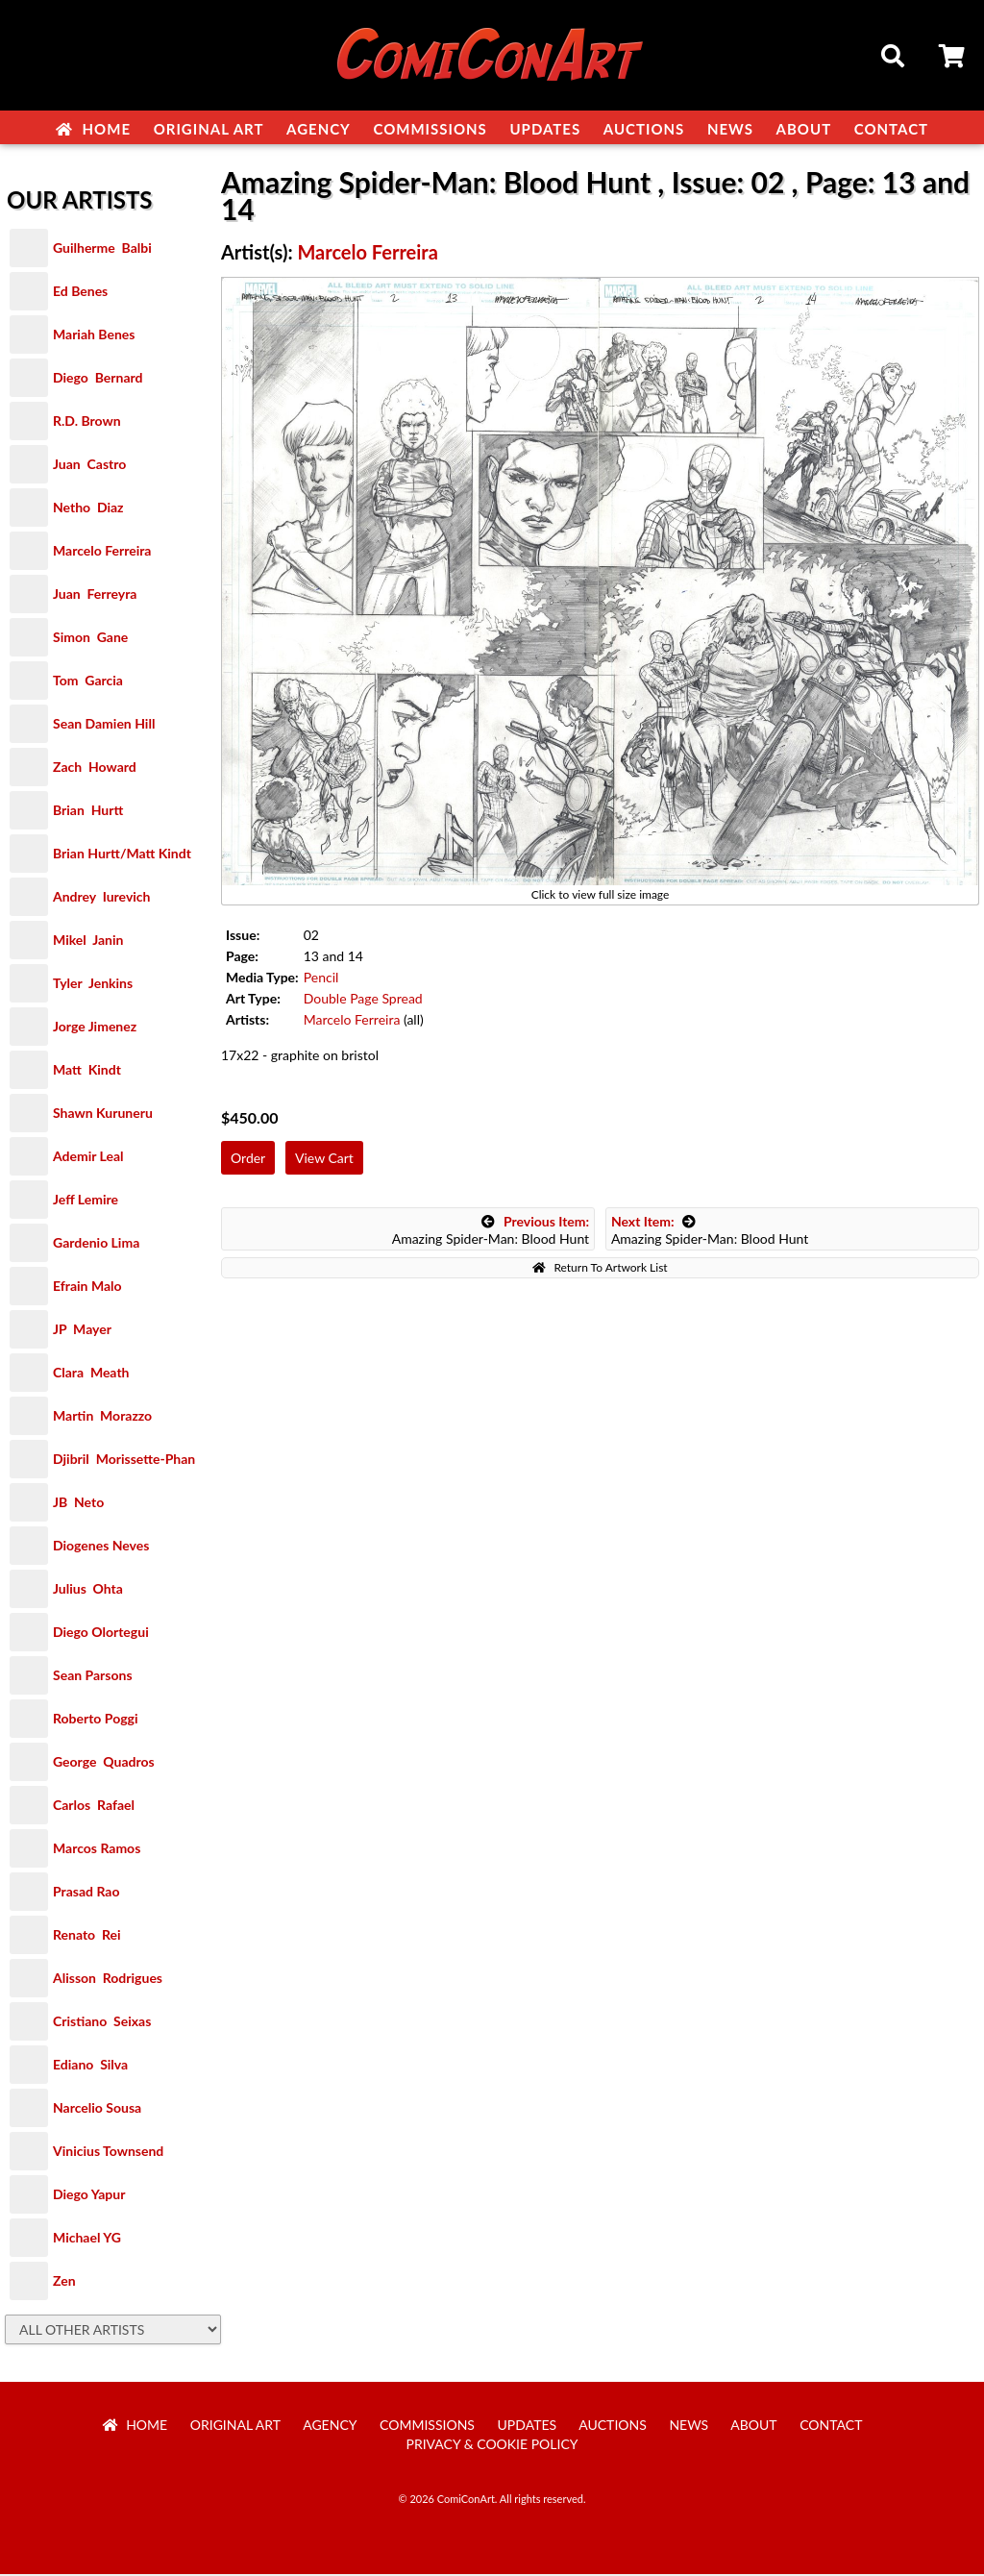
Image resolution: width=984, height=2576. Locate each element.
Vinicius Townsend (108, 2152)
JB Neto (78, 1504)
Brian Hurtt (88, 812)
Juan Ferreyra (94, 595)
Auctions (644, 128)
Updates (544, 128)
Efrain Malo (87, 1287)
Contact (891, 128)
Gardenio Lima (96, 1244)
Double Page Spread (363, 1000)
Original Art (209, 128)
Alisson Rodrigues (107, 1979)
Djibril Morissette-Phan (124, 1460)
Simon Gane (90, 639)
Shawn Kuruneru (103, 1114)
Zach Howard (94, 768)
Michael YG (87, 2239)
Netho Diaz (88, 509)
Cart (953, 58)
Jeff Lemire (85, 1201)
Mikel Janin (88, 941)
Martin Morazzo (102, 1417)
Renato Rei (86, 1936)
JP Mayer (82, 1331)
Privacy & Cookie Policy (492, 2446)
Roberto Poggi (95, 1720)
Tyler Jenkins (93, 985)
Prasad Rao (86, 1893)
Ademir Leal (88, 1158)
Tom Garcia (88, 682)
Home (93, 128)
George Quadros (104, 1763)
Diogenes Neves (101, 1547)
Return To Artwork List (599, 1269)
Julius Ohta (88, 1590)
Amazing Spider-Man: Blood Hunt (490, 1232)
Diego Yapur (89, 2196)
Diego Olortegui (101, 1633)
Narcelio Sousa (97, 2109)
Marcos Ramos (96, 1850)
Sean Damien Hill (104, 725)
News (730, 128)
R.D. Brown (87, 422)
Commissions (429, 128)
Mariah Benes (94, 336)
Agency (318, 128)
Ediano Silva (90, 2066)
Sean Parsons (93, 1677)
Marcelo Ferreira (102, 552)
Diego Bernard (97, 379)
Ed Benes (80, 293)
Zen (64, 2282)
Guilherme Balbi (102, 249)
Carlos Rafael (94, 1806)
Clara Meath (91, 1374)
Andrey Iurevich (102, 898)
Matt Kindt (87, 1071)
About (804, 128)
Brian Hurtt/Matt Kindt (122, 855)
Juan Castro (89, 466)
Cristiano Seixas (102, 2023)
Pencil (321, 979)
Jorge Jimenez (94, 1028)
